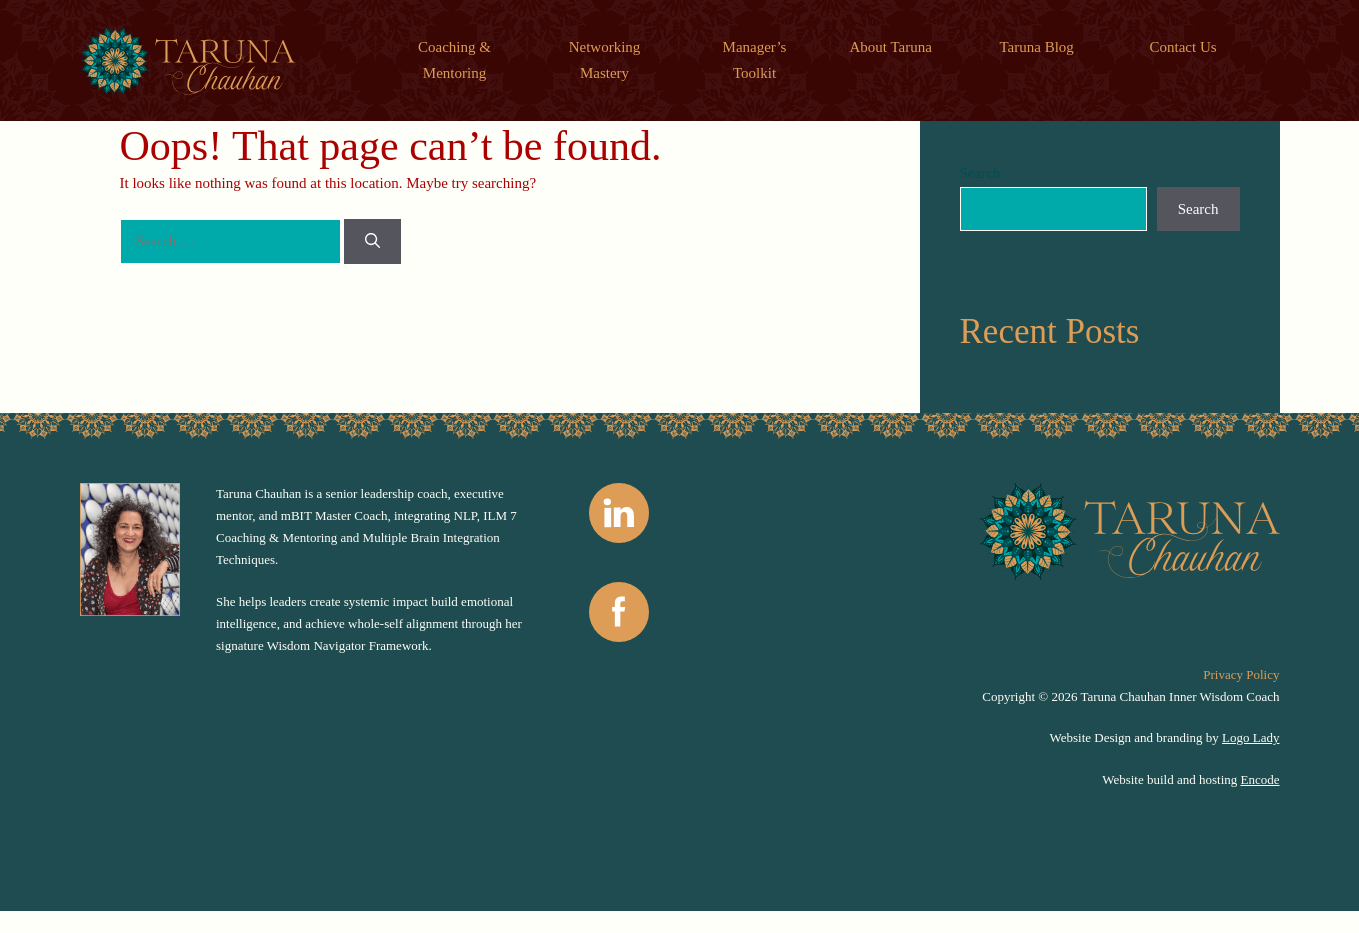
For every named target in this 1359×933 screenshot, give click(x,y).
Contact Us (1183, 47)
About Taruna (891, 47)
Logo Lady (1250, 737)
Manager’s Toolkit (755, 60)
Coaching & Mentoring (454, 60)
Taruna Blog (1037, 47)
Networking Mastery (605, 60)
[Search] (372, 241)
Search (980, 173)
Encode (1260, 779)
